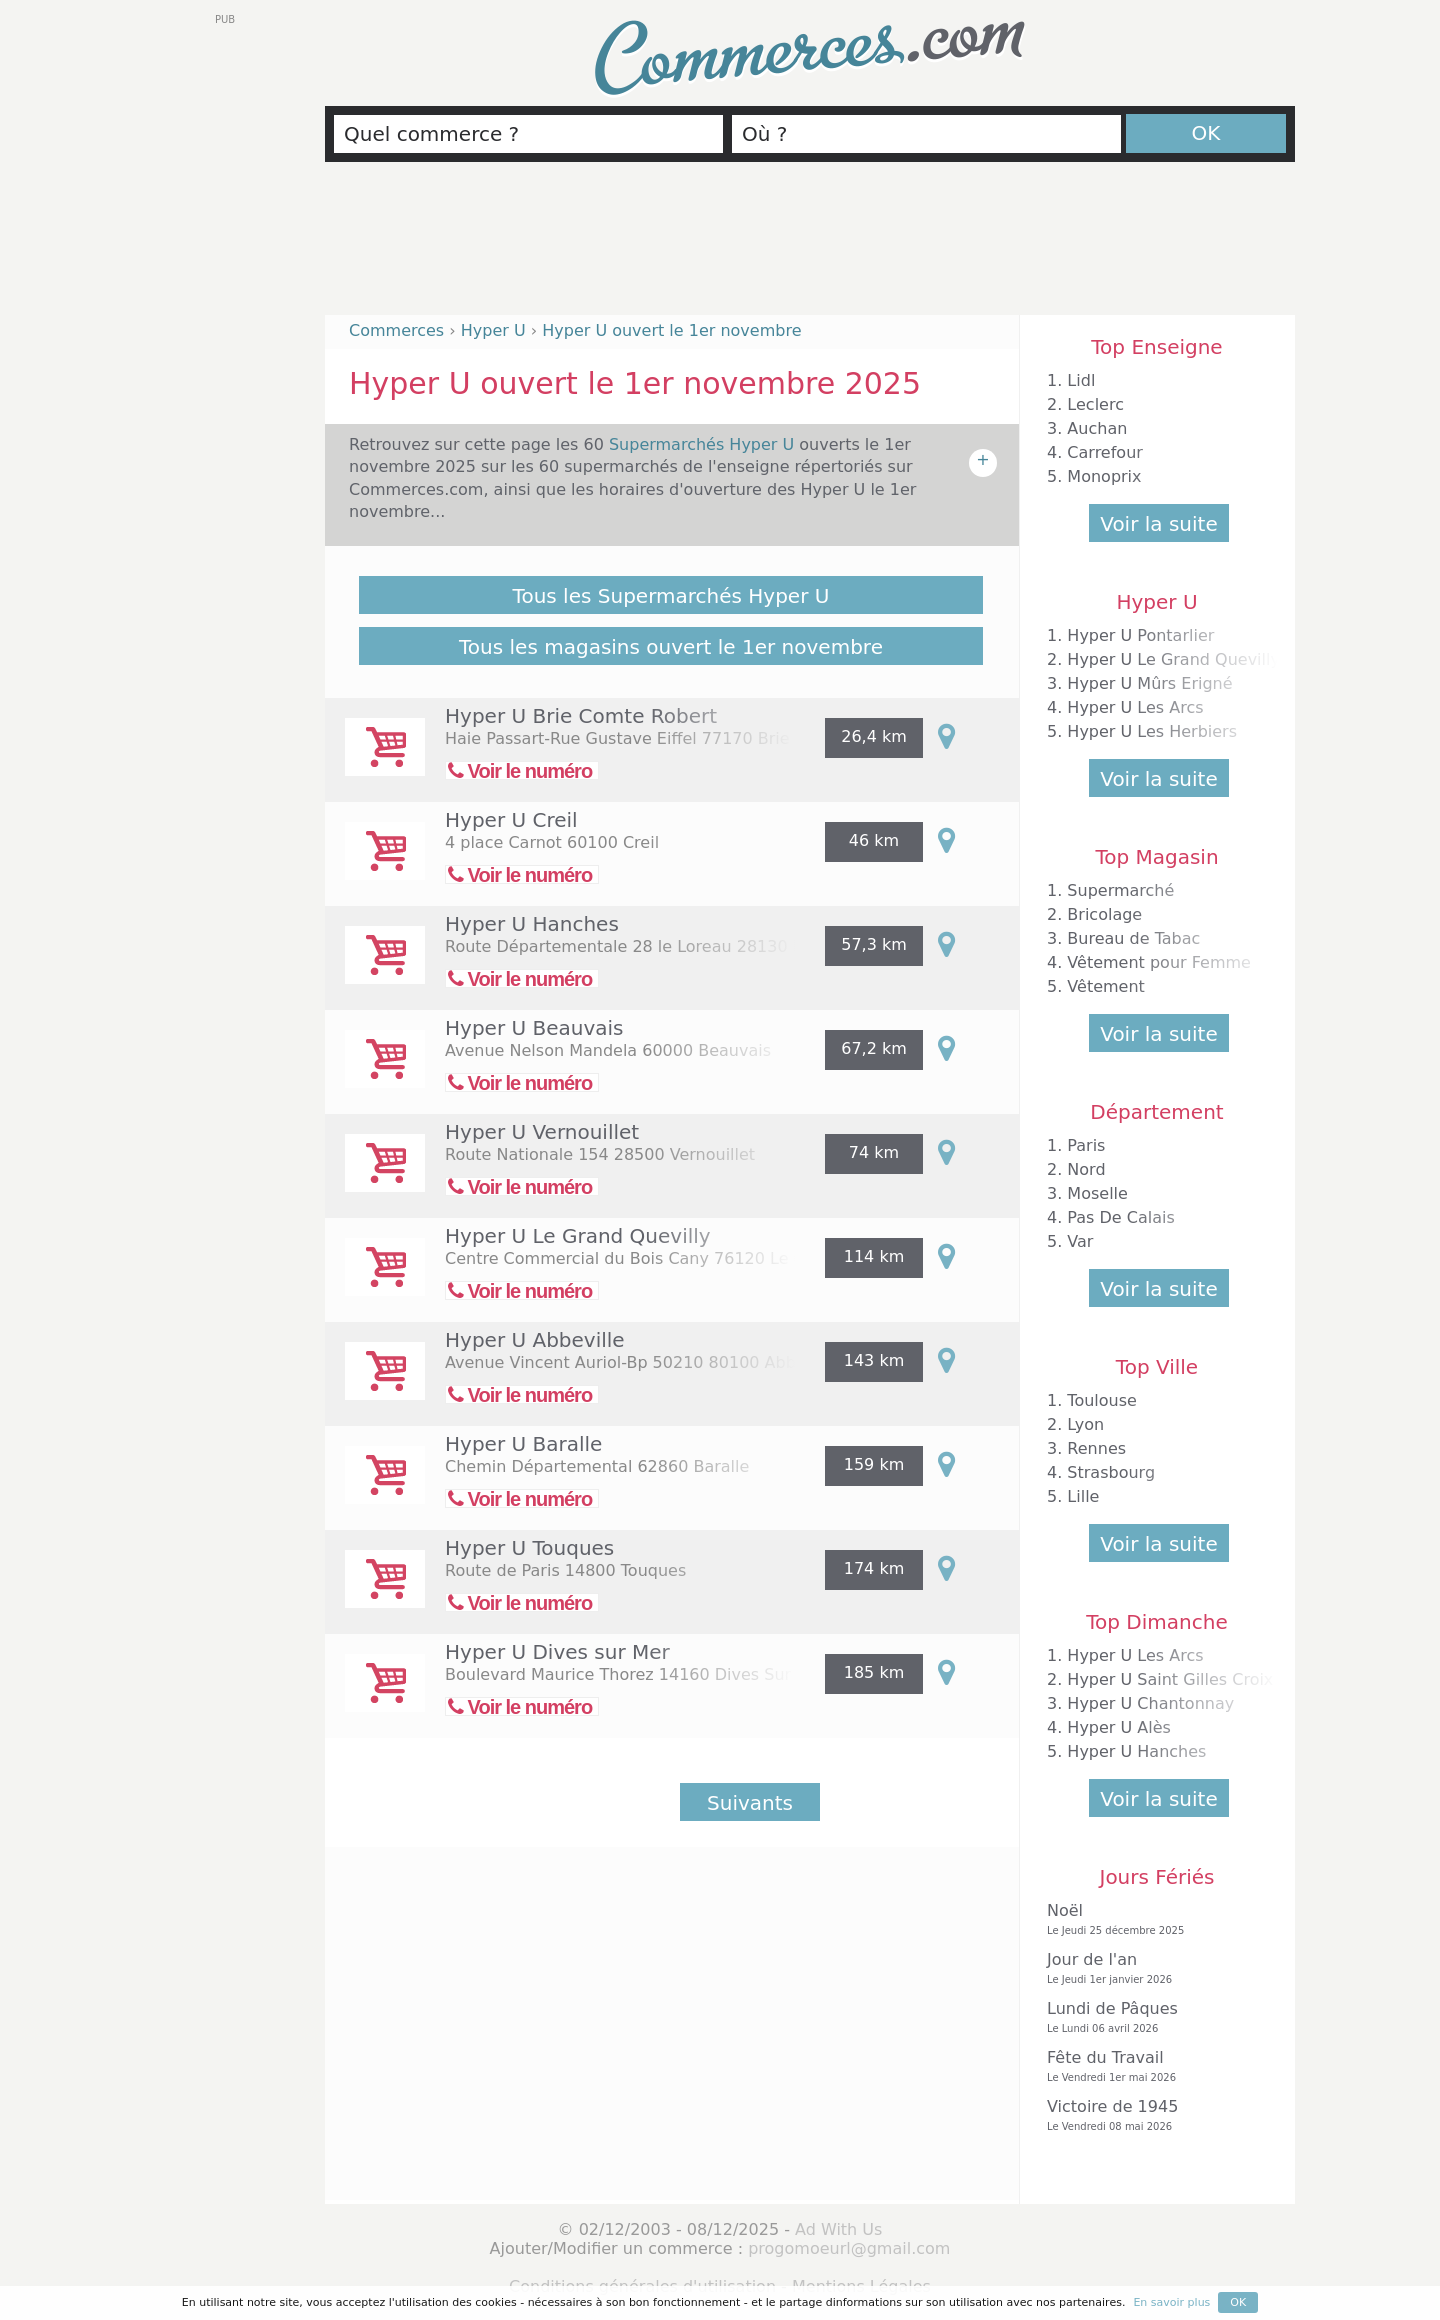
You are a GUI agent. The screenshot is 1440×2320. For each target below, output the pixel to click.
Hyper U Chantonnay (1150, 1703)
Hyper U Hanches (532, 924)
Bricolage (1104, 914)
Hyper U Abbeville (535, 1340)
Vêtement (1106, 986)
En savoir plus (1171, 2302)
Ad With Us (838, 2229)
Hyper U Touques (529, 1548)
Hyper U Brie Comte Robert (581, 716)
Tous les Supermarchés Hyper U (671, 596)
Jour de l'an (1152, 1968)
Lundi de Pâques (1152, 2017)
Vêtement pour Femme (1159, 962)
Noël (1152, 1919)
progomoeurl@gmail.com (849, 2248)
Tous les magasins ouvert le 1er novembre (671, 647)
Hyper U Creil (511, 820)
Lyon (1085, 1424)
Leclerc (1095, 404)
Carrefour (1104, 452)
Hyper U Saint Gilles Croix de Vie (1197, 1679)
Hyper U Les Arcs (1135, 707)
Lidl (1081, 380)
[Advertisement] (810, 247)
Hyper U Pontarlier (1140, 635)
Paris (1086, 1145)
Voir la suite (1158, 524)
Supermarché (1120, 890)
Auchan (1097, 428)
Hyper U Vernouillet (542, 1132)
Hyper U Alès (1119, 1727)
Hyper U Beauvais (534, 1028)
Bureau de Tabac (1133, 938)
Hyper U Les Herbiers (1152, 731)
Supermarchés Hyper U (704, 444)
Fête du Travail (1152, 2066)
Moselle (1097, 1193)
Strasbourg (1111, 1472)
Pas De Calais (1120, 1217)
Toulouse (1102, 1400)
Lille (1083, 1496)
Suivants (750, 1803)
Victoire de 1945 (1152, 2115)
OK (1206, 133)
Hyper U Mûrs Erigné (1149, 683)
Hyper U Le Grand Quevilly (578, 1236)
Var (1080, 1241)
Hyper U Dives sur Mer (557, 1652)
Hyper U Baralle (523, 1444)
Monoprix (1104, 476)
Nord (1086, 1169)
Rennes (1096, 1448)
